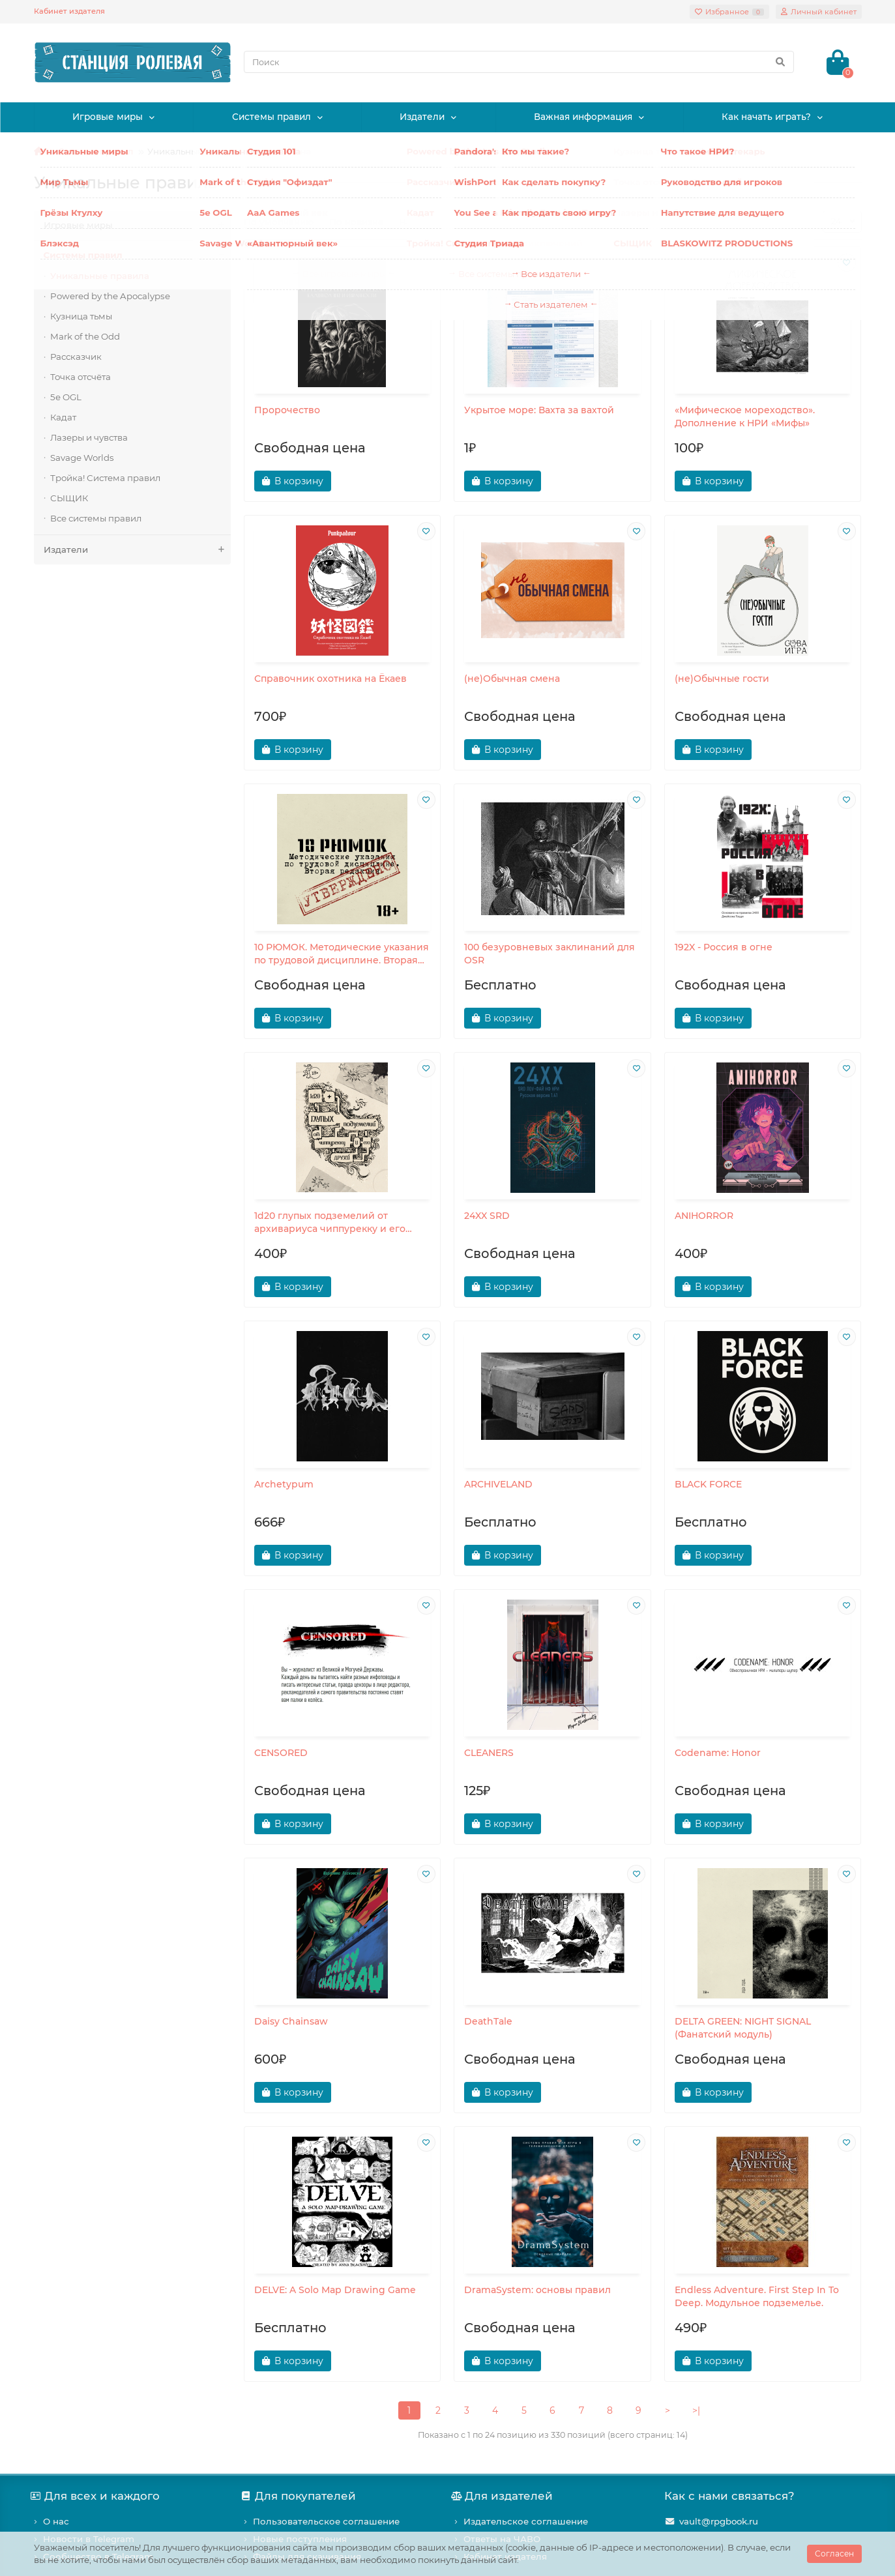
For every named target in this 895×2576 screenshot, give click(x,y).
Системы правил (271, 116)
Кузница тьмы (81, 316)
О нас (56, 2521)
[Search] (519, 62)
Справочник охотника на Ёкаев (330, 678)
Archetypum (284, 1484)
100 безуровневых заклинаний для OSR (549, 953)
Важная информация (583, 116)
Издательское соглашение (525, 2521)
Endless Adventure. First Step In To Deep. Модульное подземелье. (757, 2296)
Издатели (422, 116)
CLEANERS (489, 1753)
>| (696, 2410)
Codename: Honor (718, 1753)
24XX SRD (487, 1216)
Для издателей (503, 2495)
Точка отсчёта (80, 377)
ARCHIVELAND (498, 1484)
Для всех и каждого (97, 2495)
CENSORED (281, 1753)
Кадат (63, 417)
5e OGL (65, 397)
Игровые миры (107, 116)
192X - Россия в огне (723, 947)
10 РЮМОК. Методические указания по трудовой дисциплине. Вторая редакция (341, 954)
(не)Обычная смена (512, 678)
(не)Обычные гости (722, 678)
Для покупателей (300, 2495)
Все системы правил (95, 518)
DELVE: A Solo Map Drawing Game (335, 2290)
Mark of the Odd (85, 336)
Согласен (834, 2553)
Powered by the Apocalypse (110, 296)
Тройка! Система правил (105, 478)
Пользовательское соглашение (326, 2521)
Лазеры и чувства (89, 437)
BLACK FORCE (708, 1484)
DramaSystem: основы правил (537, 2290)
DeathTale (488, 2021)
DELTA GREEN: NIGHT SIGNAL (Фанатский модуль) (743, 2027)
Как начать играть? (766, 116)
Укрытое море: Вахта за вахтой (539, 410)
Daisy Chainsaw (291, 2021)
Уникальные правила (99, 276)
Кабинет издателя (69, 11)
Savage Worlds (82, 457)
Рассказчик (76, 356)
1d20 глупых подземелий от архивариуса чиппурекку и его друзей (329, 1222)
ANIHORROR (704, 1216)
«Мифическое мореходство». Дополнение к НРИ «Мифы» (745, 416)
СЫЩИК (69, 498)
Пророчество (287, 410)
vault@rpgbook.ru (718, 2521)
